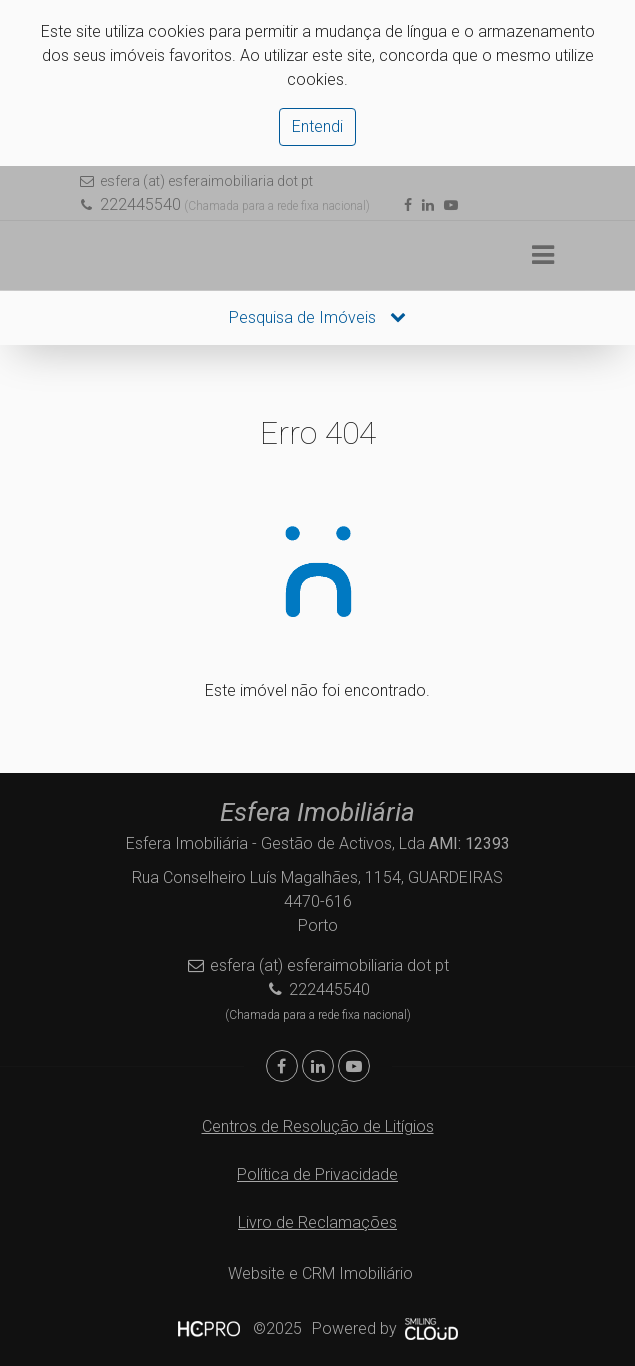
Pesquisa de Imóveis (317, 317)
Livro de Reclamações (317, 1222)
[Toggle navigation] (543, 255)
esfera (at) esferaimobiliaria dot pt (206, 181)
